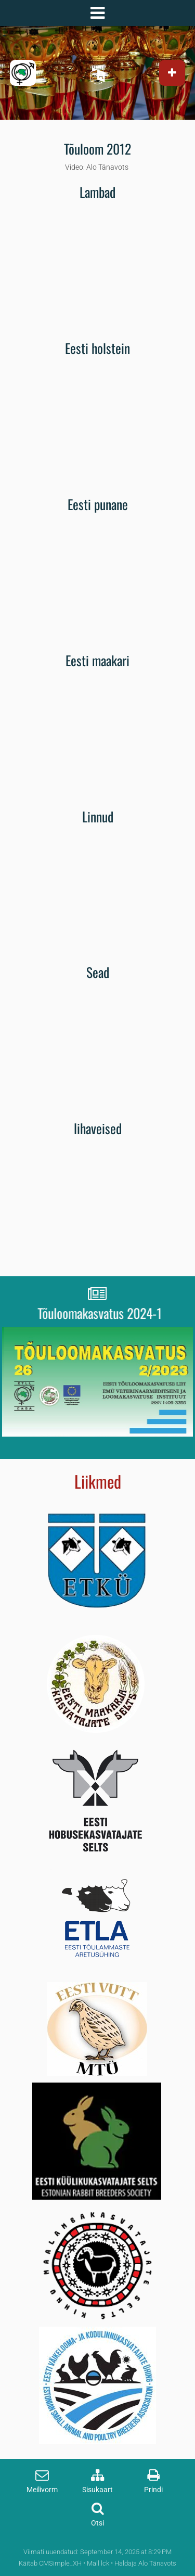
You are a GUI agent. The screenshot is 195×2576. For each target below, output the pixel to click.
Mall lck (98, 2563)
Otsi (97, 2523)
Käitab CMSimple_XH (50, 2563)
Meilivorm (42, 2489)
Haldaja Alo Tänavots (145, 2563)
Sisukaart (97, 2489)
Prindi (153, 2489)
